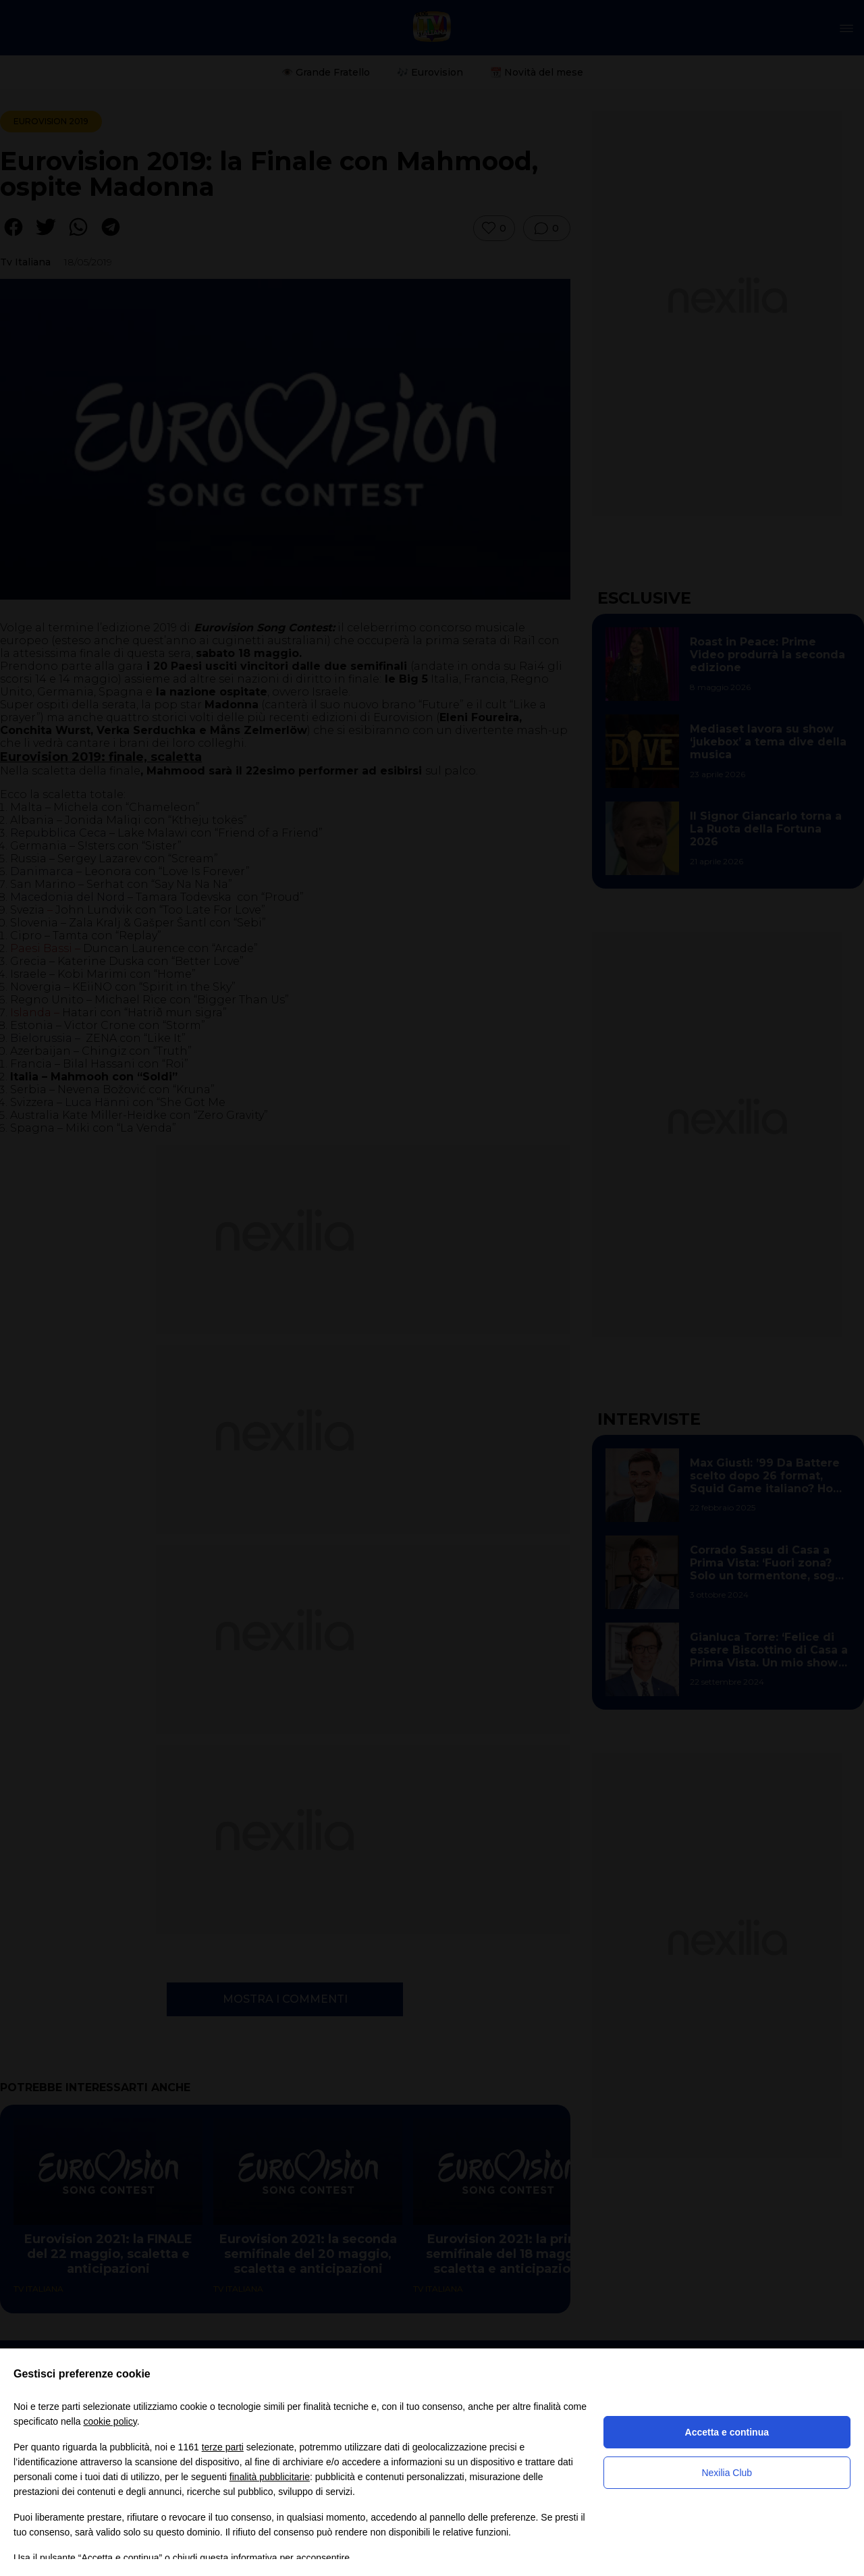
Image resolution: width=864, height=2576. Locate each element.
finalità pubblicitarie (270, 2476)
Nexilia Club (726, 2472)
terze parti (223, 2447)
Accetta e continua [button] (727, 2432)
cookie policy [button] (110, 2421)
